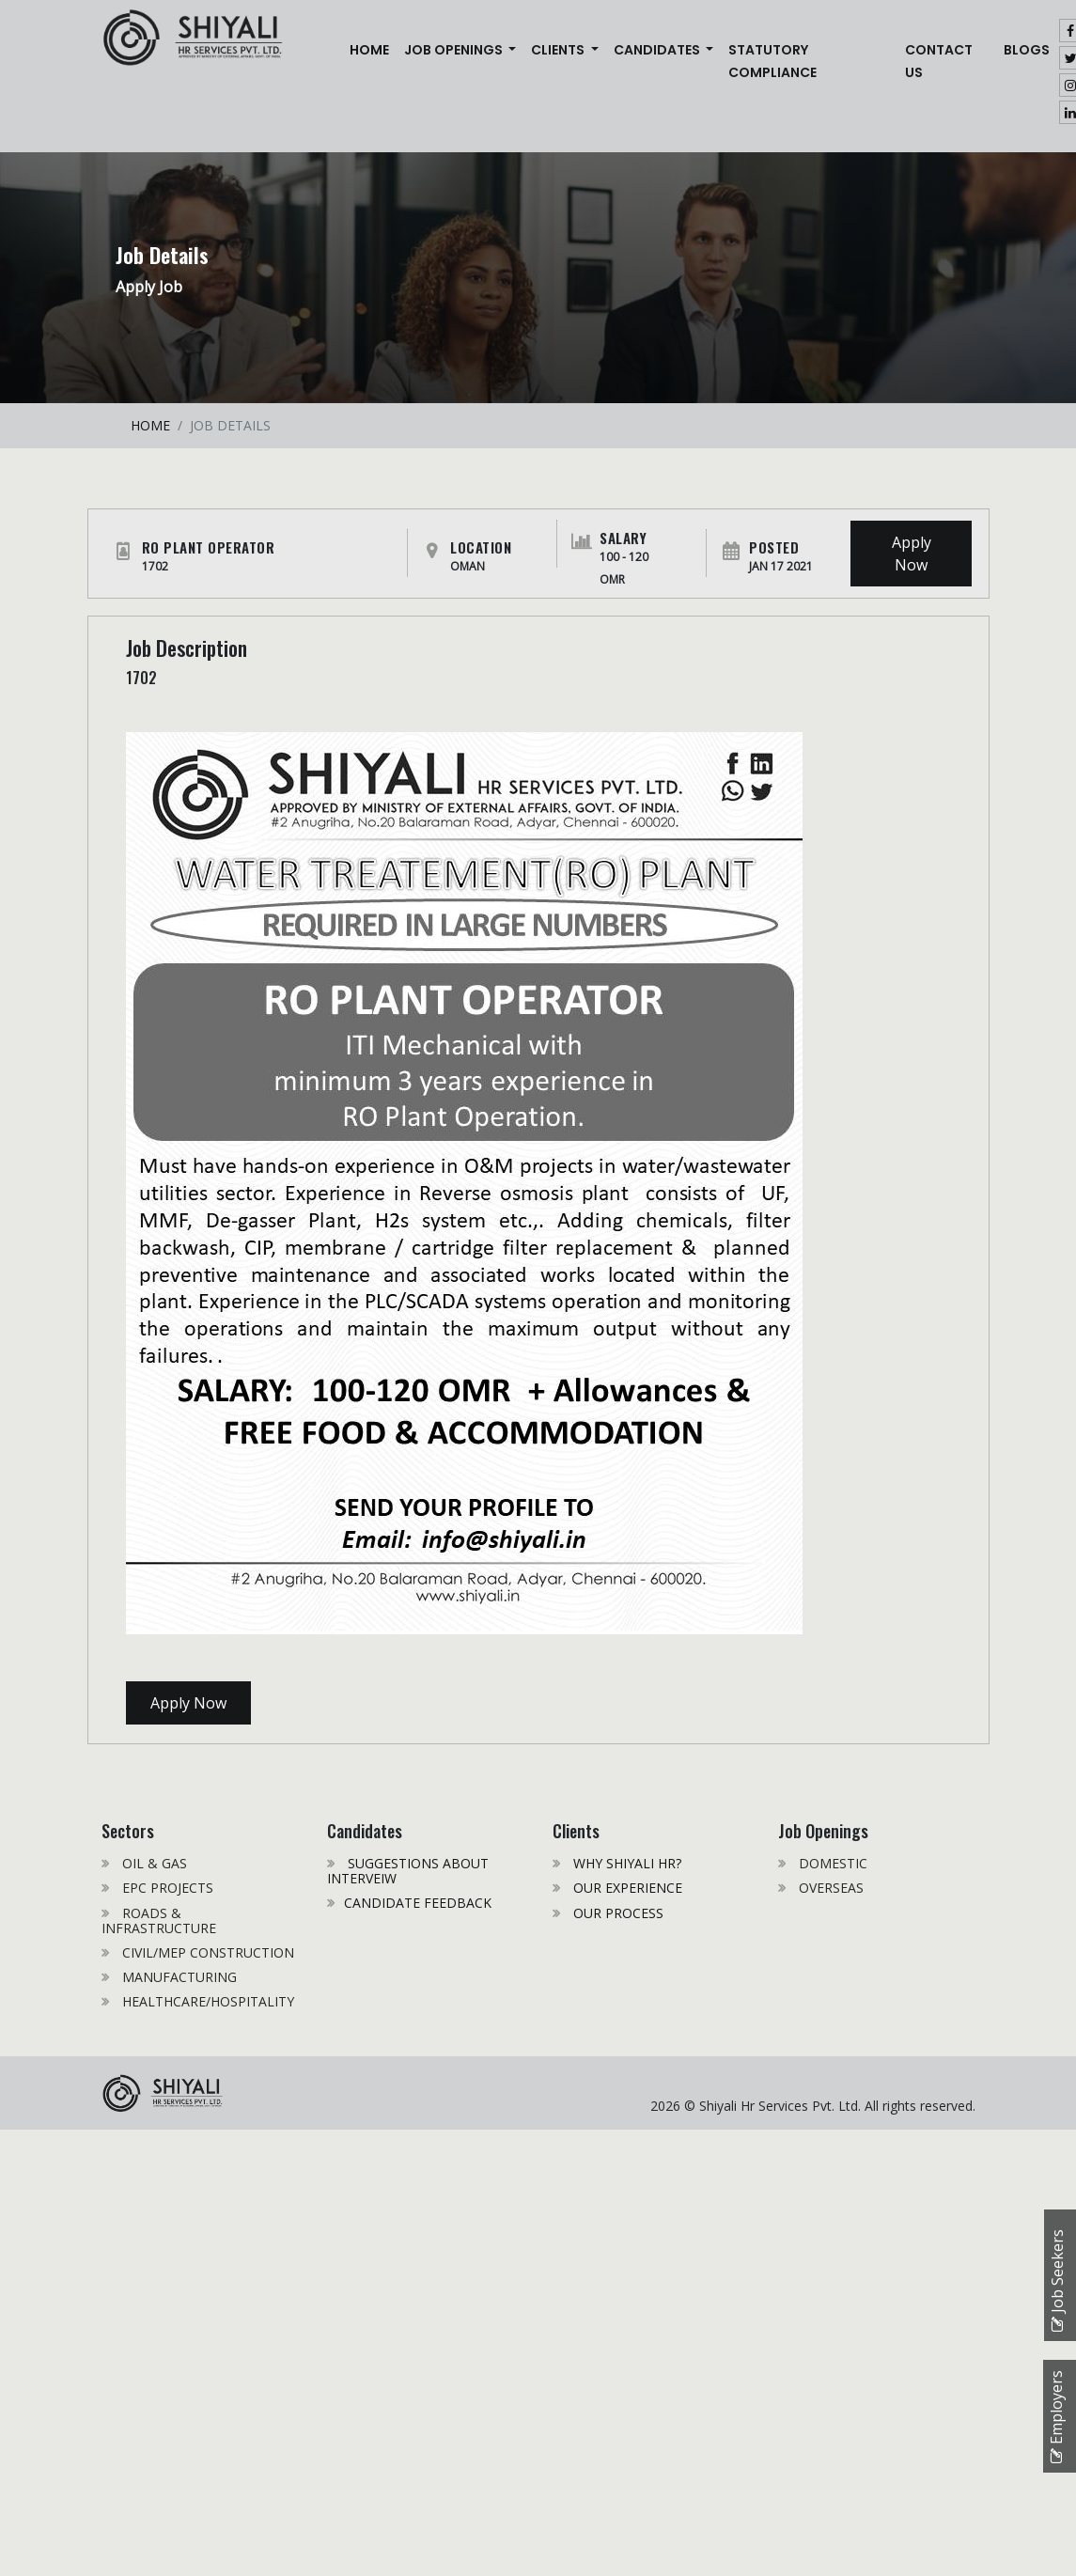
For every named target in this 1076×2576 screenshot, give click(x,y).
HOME (150, 425)
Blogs (1027, 49)
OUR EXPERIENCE (625, 1888)
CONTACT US (939, 61)
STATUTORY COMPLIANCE (772, 61)
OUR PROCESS (616, 1913)
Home (373, 48)
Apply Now (911, 553)
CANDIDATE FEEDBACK (417, 1903)
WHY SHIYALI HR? (625, 1863)
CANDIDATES (658, 49)
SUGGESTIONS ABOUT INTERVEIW (408, 1870)
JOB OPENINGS (455, 49)
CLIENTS (559, 49)
